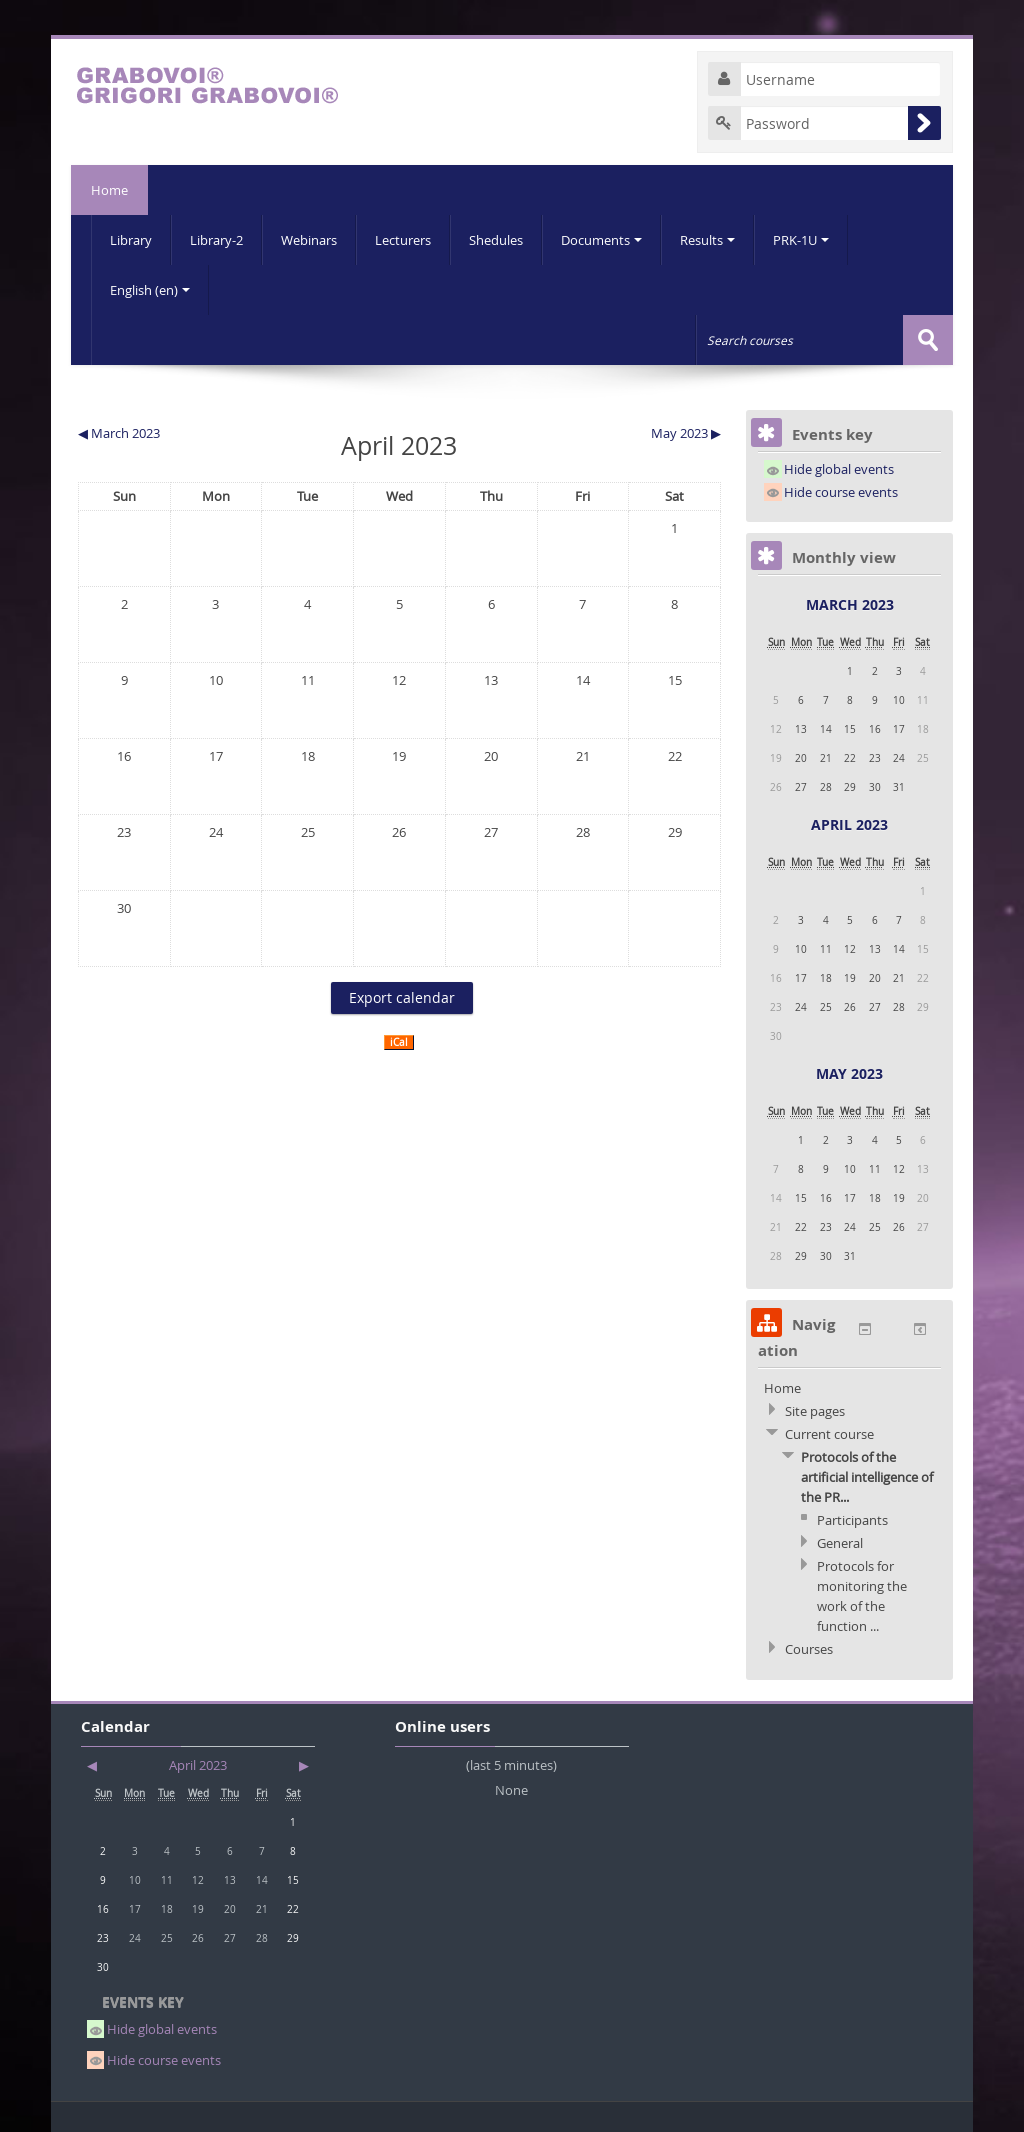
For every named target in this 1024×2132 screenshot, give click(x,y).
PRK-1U (801, 240)
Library (131, 240)
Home (109, 190)
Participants (852, 1520)
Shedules (496, 240)
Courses (809, 1649)
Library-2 (216, 240)
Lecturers (403, 240)
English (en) (150, 290)
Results (707, 240)
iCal (399, 1042)
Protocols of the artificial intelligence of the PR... (867, 1477)
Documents (601, 240)
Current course (829, 1434)
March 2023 (850, 604)
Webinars (309, 240)
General (840, 1543)
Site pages (815, 1411)
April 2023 (849, 824)
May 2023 (849, 1073)
